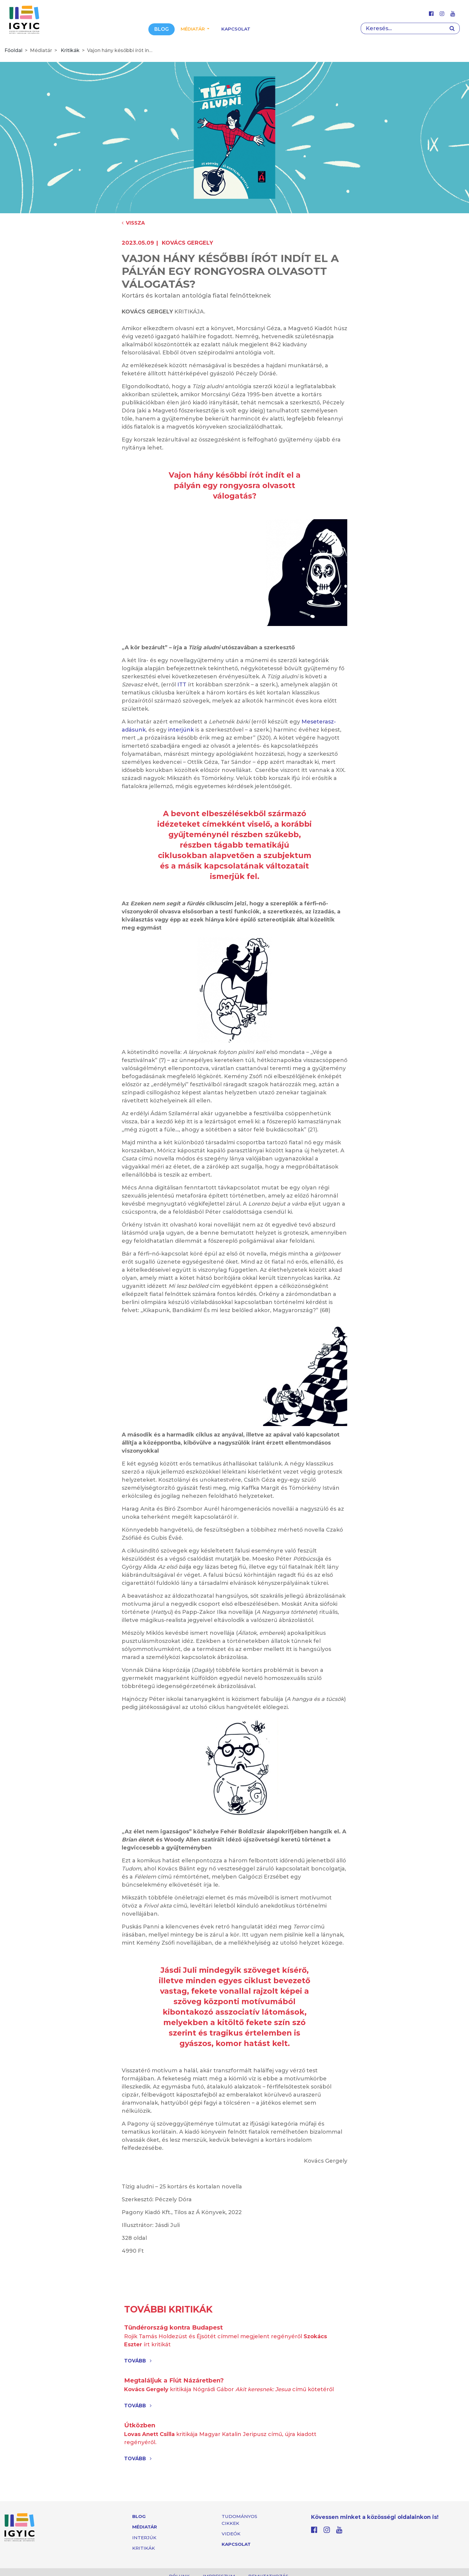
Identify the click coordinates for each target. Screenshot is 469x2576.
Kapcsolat (235, 29)
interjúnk (181, 729)
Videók (231, 2534)
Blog (161, 29)
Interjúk (144, 2537)
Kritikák (70, 50)
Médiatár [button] (193, 29)
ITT (181, 684)
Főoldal (13, 50)
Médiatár (144, 2527)
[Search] (403, 28)
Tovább (138, 2361)
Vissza (133, 223)
